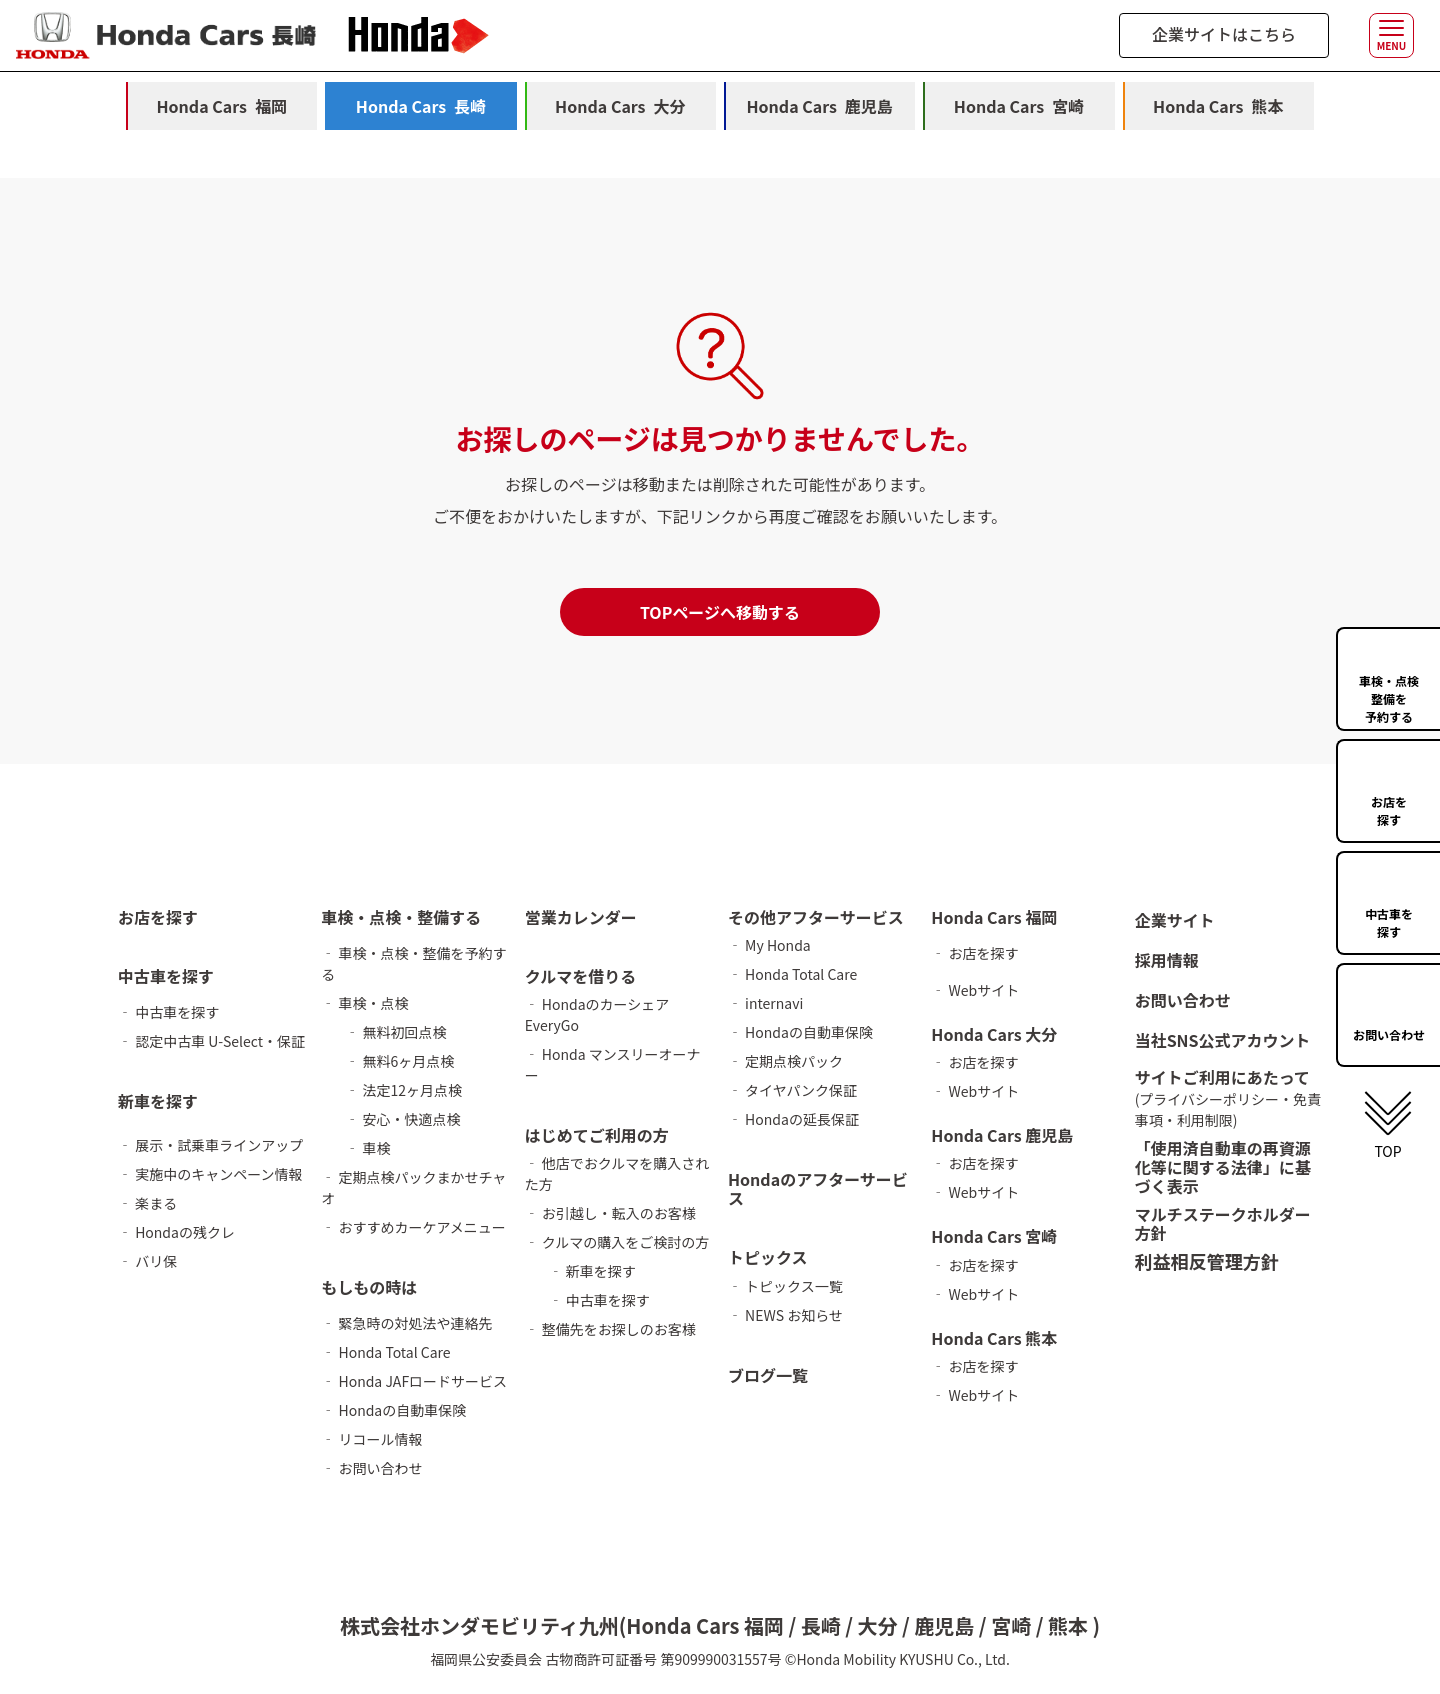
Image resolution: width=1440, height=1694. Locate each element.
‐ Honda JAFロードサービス (414, 1381)
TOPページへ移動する (720, 612)
